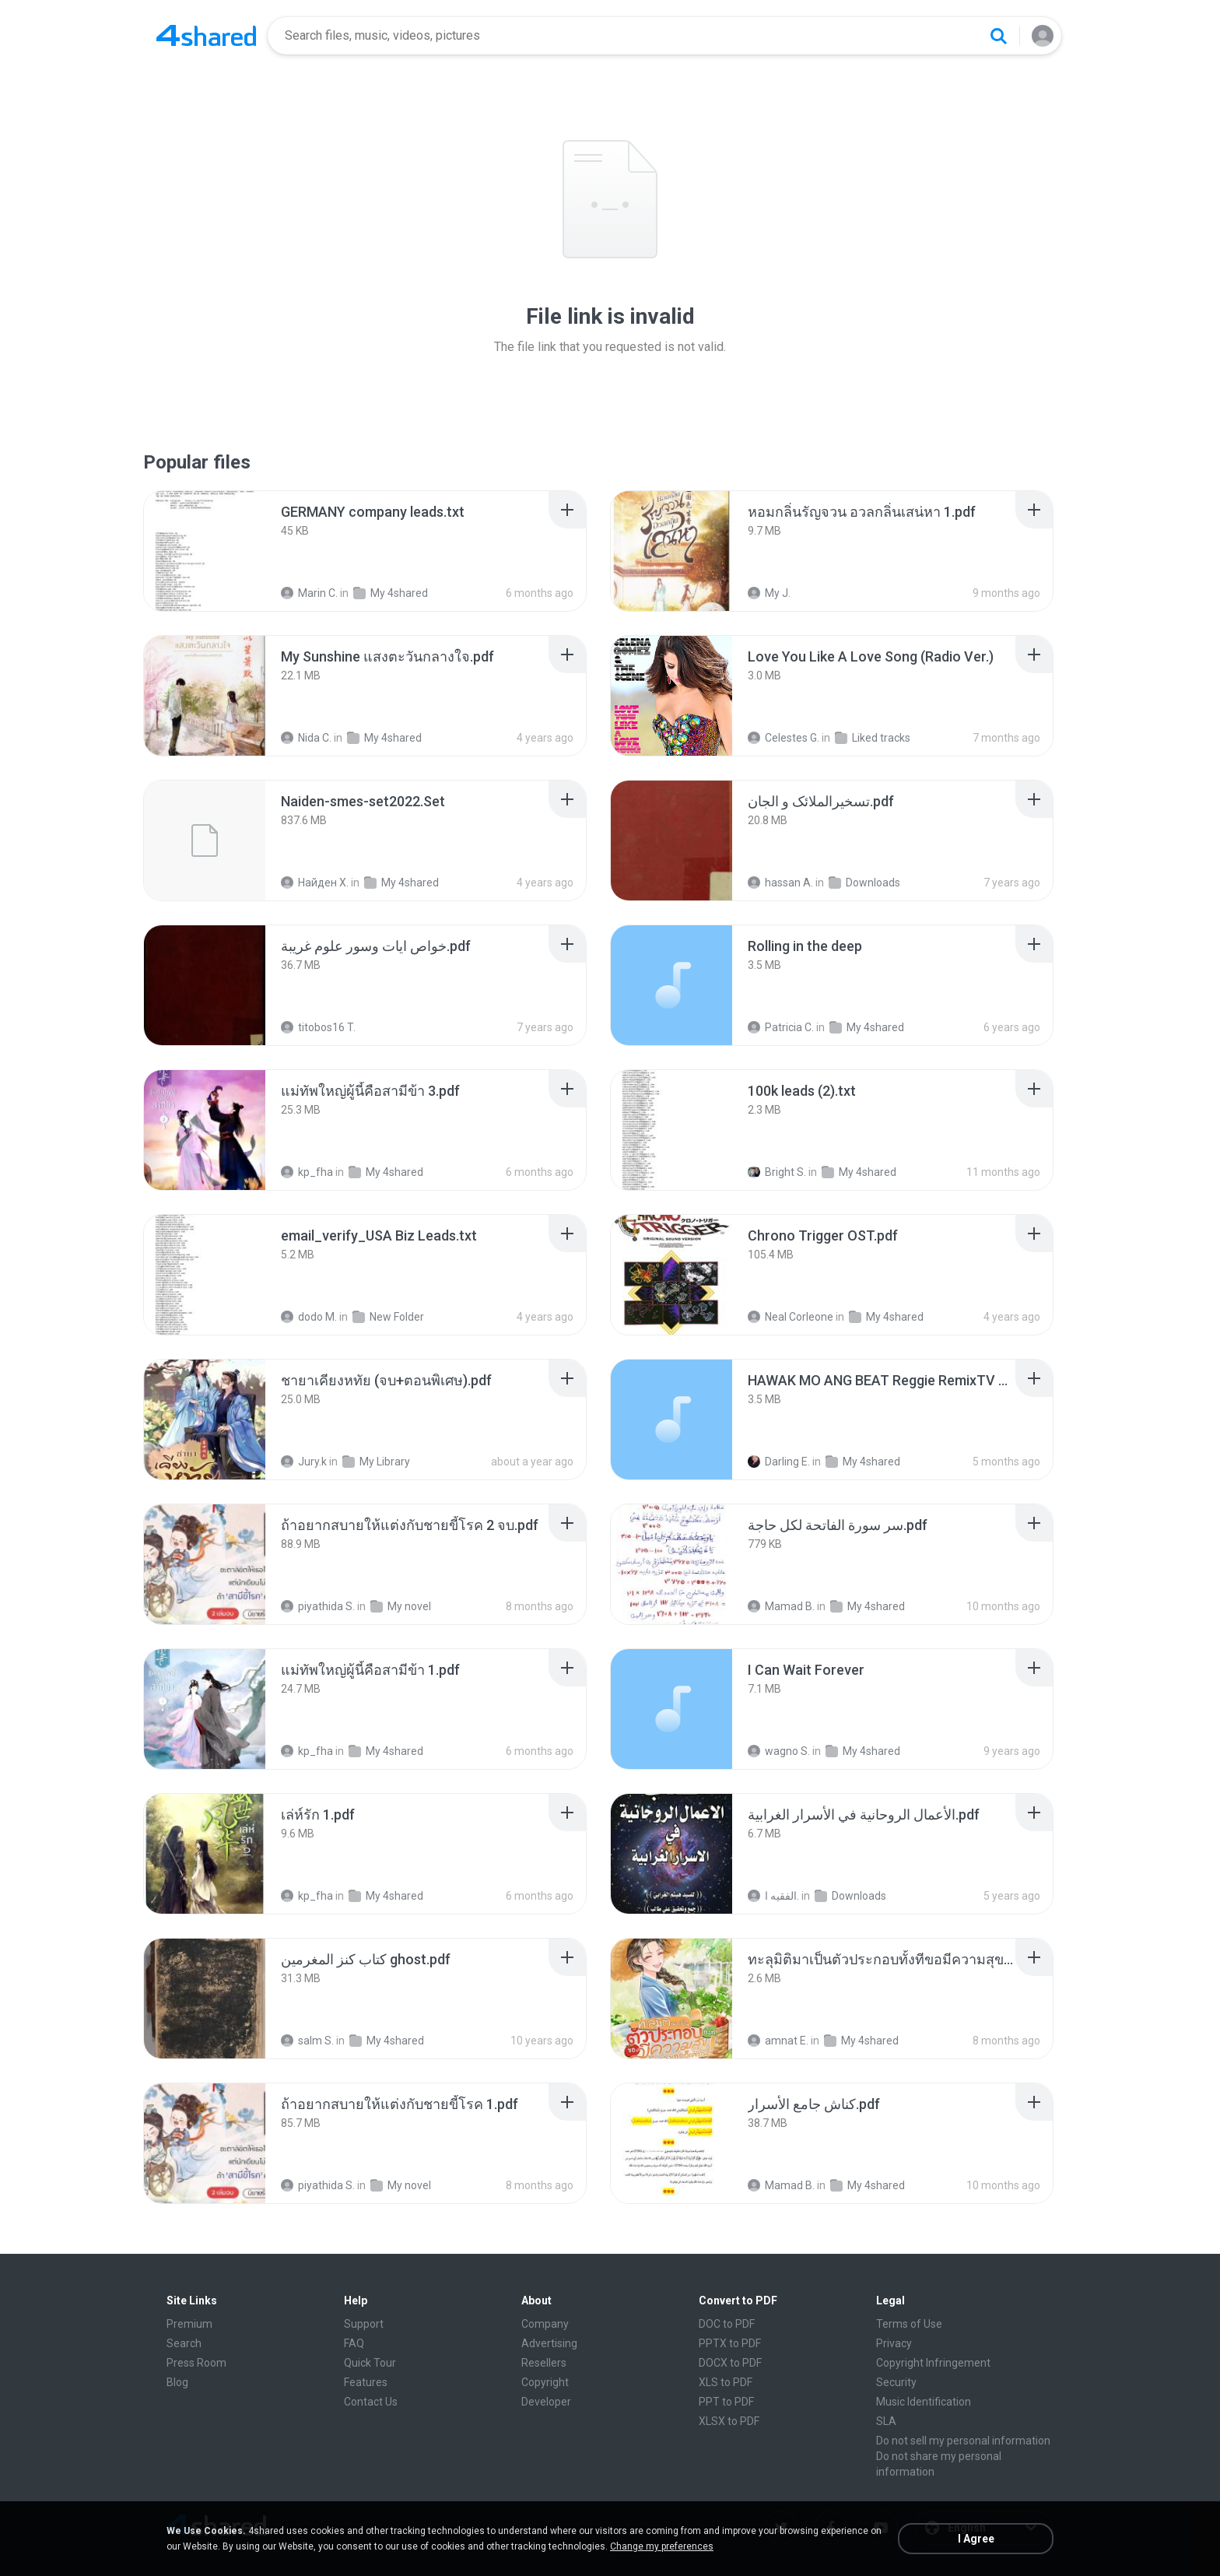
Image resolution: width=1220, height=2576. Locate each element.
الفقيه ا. (773, 1896)
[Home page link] (206, 36)
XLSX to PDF (729, 2421)
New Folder (388, 1317)
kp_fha (307, 1172)
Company (545, 2324)
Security (896, 2382)
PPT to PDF (726, 2401)
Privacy (894, 2343)
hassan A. (780, 882)
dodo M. (309, 1317)
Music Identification (923, 2401)
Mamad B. (781, 1606)
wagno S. (779, 1751)
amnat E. (778, 2040)
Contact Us (371, 2401)
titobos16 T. (318, 1027)
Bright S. (777, 1172)
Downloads (864, 882)
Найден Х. (315, 882)
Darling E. (779, 1461)
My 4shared (390, 593)
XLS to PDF (725, 2382)
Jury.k (304, 1461)
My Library (376, 1461)
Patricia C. (781, 1027)
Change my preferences (661, 2546)
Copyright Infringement (933, 2363)
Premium (189, 2324)
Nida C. (306, 738)
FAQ (354, 2343)
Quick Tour (370, 2363)
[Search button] (998, 35)
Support (364, 2324)
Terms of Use (909, 2324)
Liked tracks (872, 738)
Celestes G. (783, 738)
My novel (400, 1606)
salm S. (307, 2040)
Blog (177, 2382)
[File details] (204, 551)
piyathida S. (318, 1606)
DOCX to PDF (730, 2363)
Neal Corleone (790, 1317)
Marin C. (309, 593)
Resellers (543, 2363)
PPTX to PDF (730, 2343)
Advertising (549, 2343)
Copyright (545, 2382)
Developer (546, 2401)
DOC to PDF (727, 2324)
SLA (886, 2421)
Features (365, 2382)
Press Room (196, 2363)
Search (184, 2343)
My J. (769, 593)
